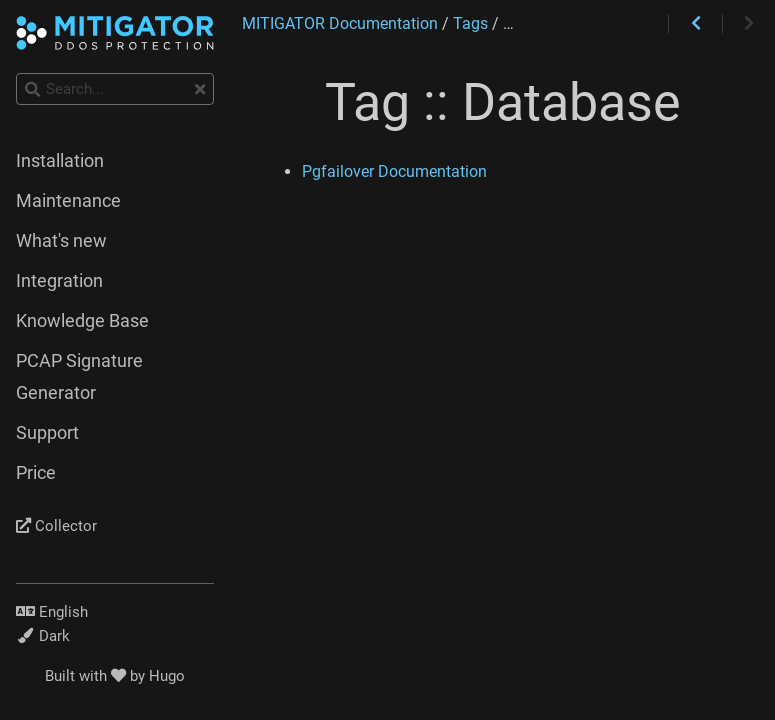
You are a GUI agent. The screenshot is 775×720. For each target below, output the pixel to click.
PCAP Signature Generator (79, 377)
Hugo (167, 676)
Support (47, 433)
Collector (56, 526)
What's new (61, 241)
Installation (60, 161)
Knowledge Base (82, 321)
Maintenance (68, 201)
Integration (59, 281)
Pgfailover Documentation (394, 171)
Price (36, 473)
